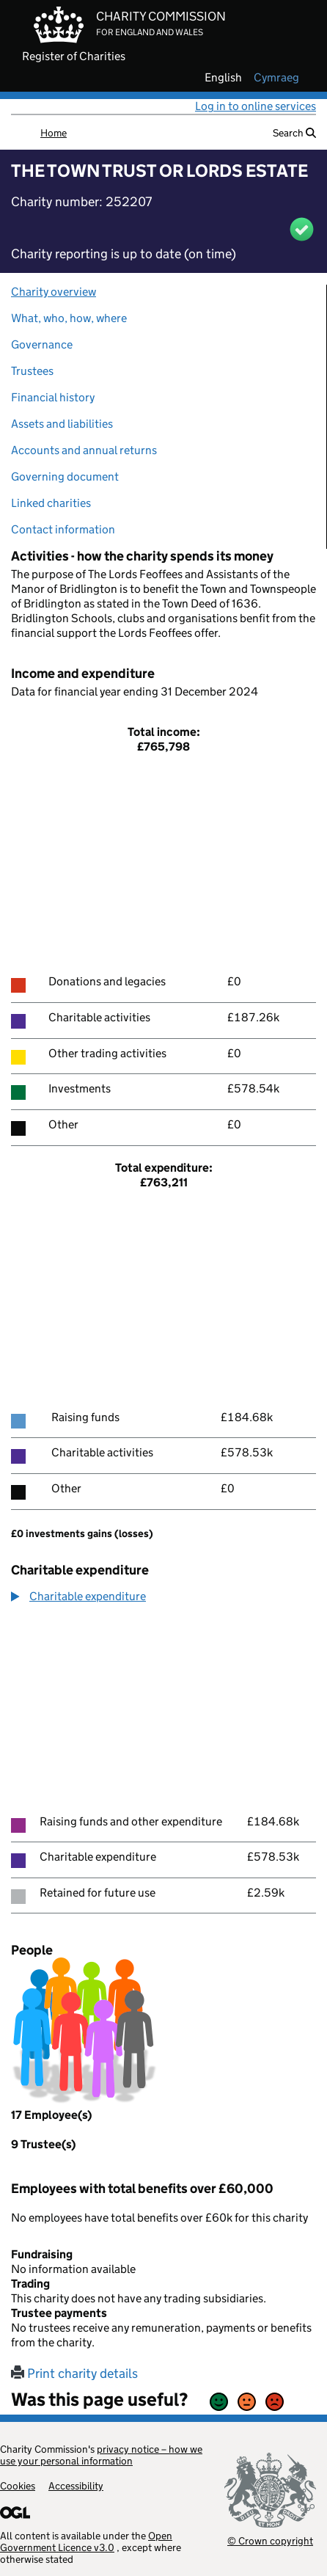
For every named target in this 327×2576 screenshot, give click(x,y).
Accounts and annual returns (84, 450)
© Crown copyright (270, 2540)
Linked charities (51, 503)
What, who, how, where (69, 318)
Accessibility (75, 2485)
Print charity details (74, 2373)
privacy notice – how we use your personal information (101, 2454)
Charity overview (53, 292)
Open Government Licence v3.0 (86, 2541)
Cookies (17, 2485)
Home (53, 132)
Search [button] (294, 132)
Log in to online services (255, 106)
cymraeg (276, 77)
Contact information (63, 529)
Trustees (32, 371)
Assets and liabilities (62, 424)
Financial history (53, 397)
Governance (42, 344)
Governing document (65, 477)
